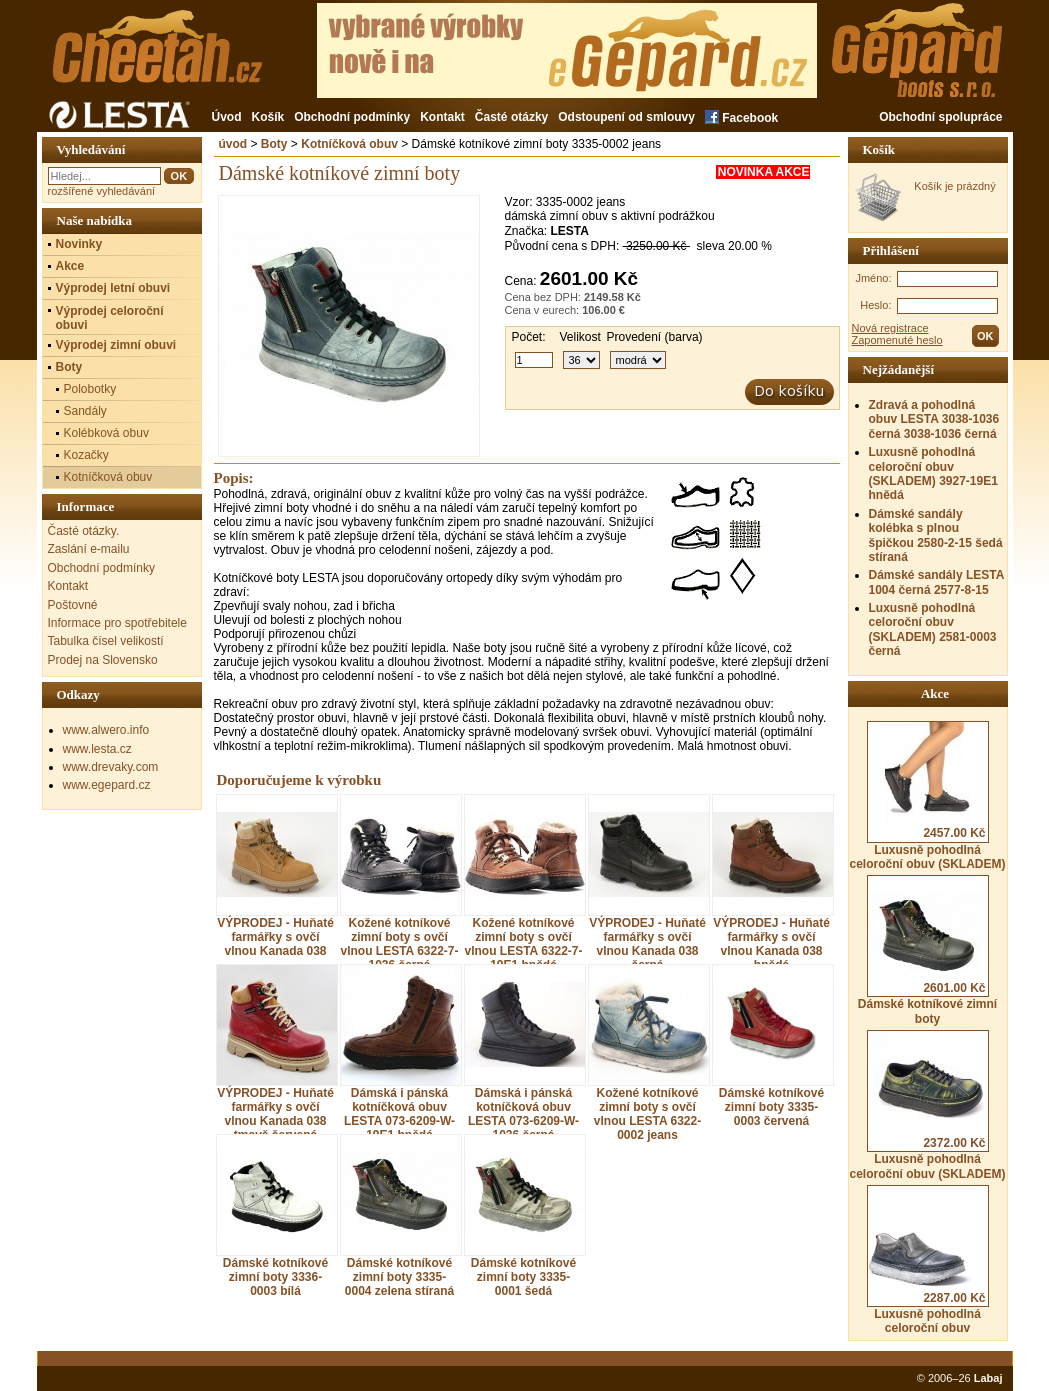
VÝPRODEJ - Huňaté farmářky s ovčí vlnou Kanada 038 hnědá (771, 944)
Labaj (988, 1378)
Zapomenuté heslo (897, 340)
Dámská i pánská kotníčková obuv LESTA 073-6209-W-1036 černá (523, 1114)
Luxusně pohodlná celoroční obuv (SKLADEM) (927, 796)
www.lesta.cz (97, 749)
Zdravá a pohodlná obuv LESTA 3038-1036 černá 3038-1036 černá (934, 419)
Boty (274, 144)
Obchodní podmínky (352, 117)
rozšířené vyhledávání (102, 191)
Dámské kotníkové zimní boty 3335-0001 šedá (523, 1277)
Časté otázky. (84, 531)
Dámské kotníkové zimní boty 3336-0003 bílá (275, 1277)
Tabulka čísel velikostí (106, 641)
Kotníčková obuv (349, 144)
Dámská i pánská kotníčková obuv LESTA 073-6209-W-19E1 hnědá (399, 1114)
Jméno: (873, 278)
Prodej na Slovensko (103, 660)
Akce (70, 266)
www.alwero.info (106, 730)
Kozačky (86, 455)
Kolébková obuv (106, 433)
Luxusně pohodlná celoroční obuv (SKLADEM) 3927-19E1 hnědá (933, 473)
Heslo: (875, 305)
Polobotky (90, 389)
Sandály (85, 411)
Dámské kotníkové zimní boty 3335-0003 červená (771, 1107)
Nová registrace (890, 328)
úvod (233, 144)
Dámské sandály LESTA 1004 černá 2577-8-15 (936, 582)
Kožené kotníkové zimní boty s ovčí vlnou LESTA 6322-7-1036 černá (399, 944)
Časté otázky (511, 117)
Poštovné (73, 605)
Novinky (79, 244)
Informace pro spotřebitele (117, 623)
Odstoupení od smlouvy (626, 117)
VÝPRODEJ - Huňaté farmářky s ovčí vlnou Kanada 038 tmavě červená (275, 1114)
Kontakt (442, 117)
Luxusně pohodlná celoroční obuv (928, 1260)
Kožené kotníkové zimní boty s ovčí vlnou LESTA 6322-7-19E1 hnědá (523, 944)
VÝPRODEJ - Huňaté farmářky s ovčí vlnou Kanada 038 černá (647, 944)
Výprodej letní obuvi (113, 288)
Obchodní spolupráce (940, 117)
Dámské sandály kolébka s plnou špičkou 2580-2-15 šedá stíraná (936, 535)
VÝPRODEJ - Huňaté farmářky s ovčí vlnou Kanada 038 (275, 937)
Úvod (227, 117)
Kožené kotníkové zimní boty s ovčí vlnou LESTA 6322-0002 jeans (647, 1114)
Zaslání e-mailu (89, 549)
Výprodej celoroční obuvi (110, 318)
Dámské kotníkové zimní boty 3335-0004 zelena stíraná (399, 1277)
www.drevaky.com (111, 767)
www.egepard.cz (107, 785)
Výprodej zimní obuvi (116, 345)
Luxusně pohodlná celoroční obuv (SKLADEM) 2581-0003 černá (933, 629)
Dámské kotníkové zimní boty (927, 950)
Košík (268, 117)
